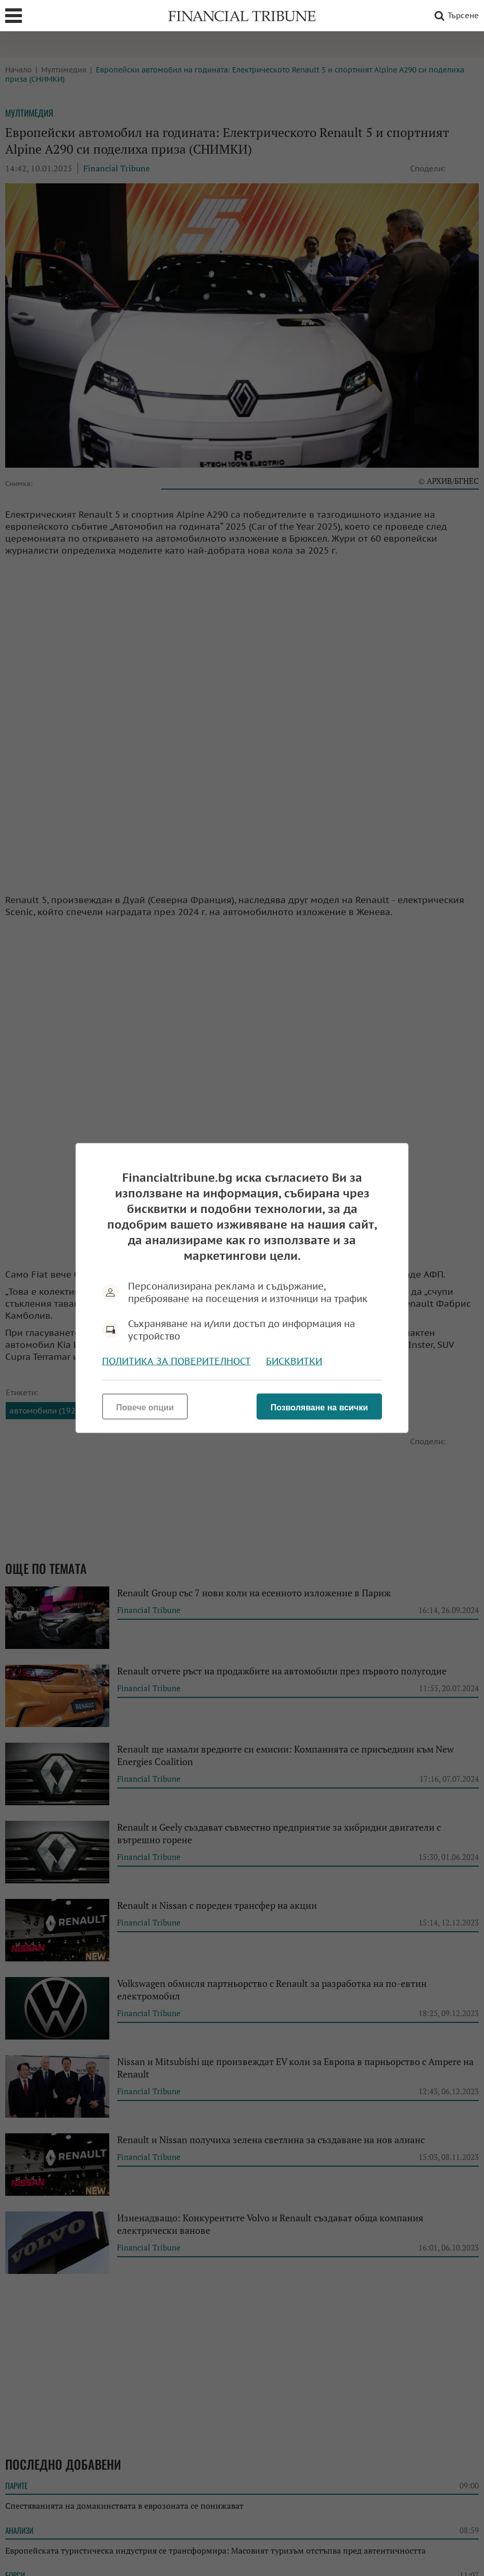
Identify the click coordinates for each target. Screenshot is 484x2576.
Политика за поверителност (176, 1361)
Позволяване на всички (319, 1407)
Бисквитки (294, 1361)
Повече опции (145, 1407)
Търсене (455, 15)
